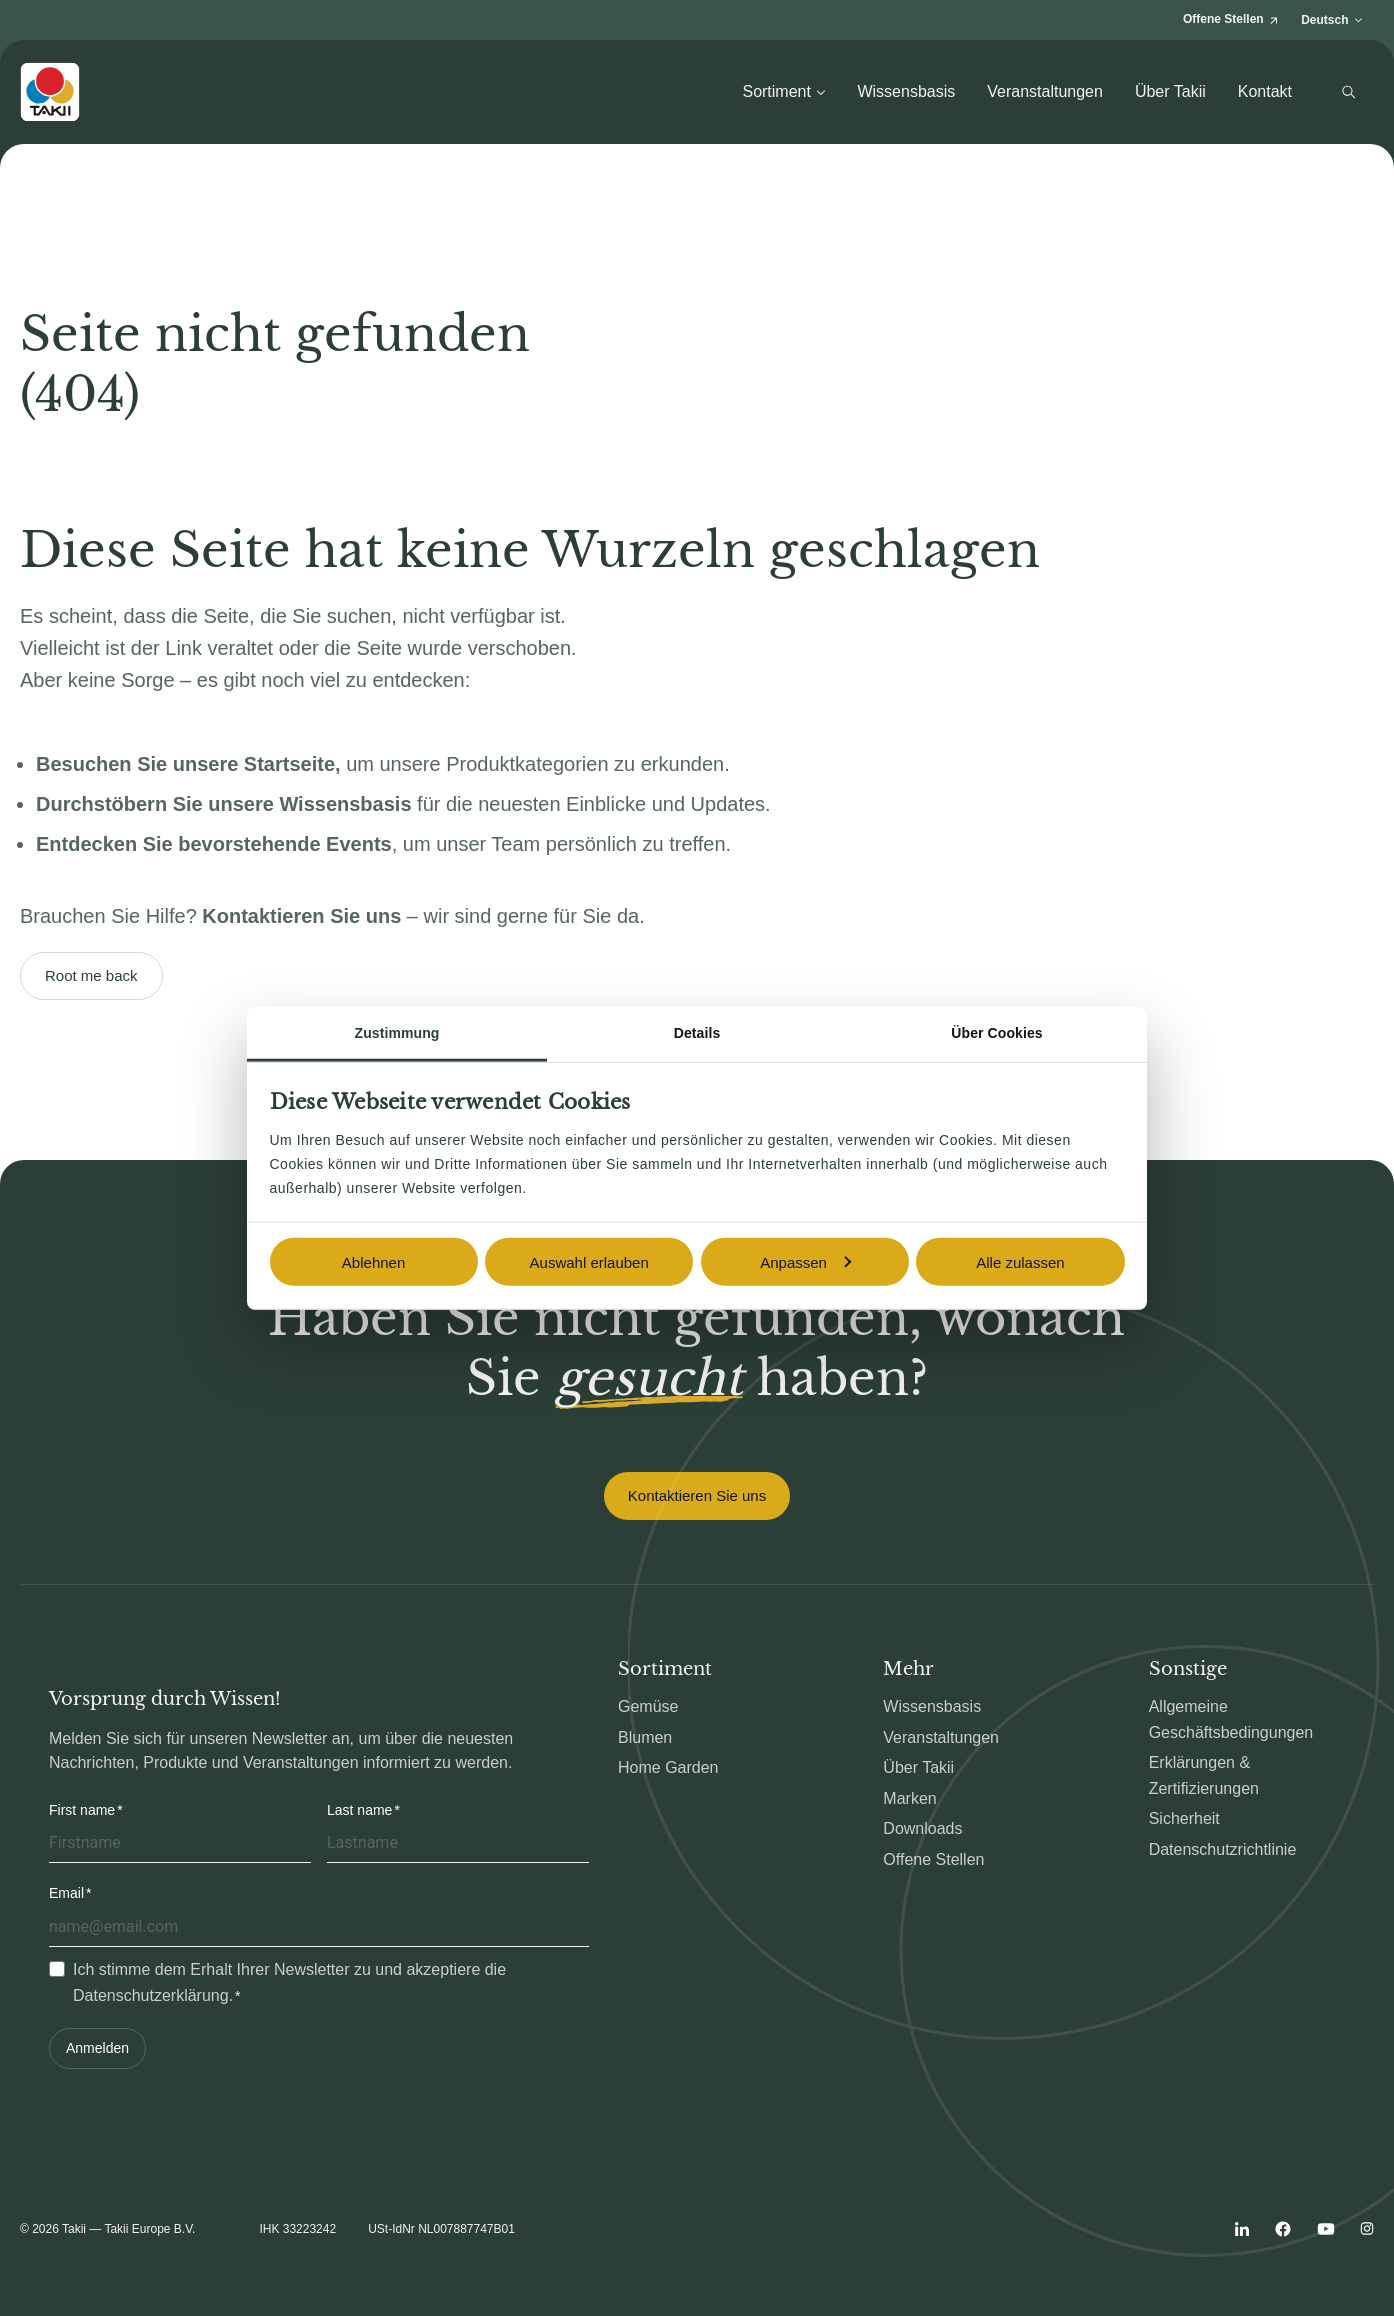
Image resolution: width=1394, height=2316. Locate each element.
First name (82, 1810)
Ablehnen (373, 1261)
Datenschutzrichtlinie (1223, 1849)
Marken (909, 1798)
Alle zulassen (1020, 1261)
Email (66, 1893)
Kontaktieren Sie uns (697, 1495)
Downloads (922, 1828)
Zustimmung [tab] (397, 1033)
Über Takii (1170, 91)
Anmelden (97, 2048)
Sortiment (783, 91)
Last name (359, 1810)
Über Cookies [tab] (996, 1033)
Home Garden (668, 1767)
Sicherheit (1184, 1818)
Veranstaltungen (1045, 91)
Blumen (645, 1737)
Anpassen (805, 1261)
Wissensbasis (906, 91)
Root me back (91, 975)
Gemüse (648, 1706)
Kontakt (1265, 91)
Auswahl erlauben (589, 1261)
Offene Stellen (933, 1859)
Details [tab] (697, 1033)
